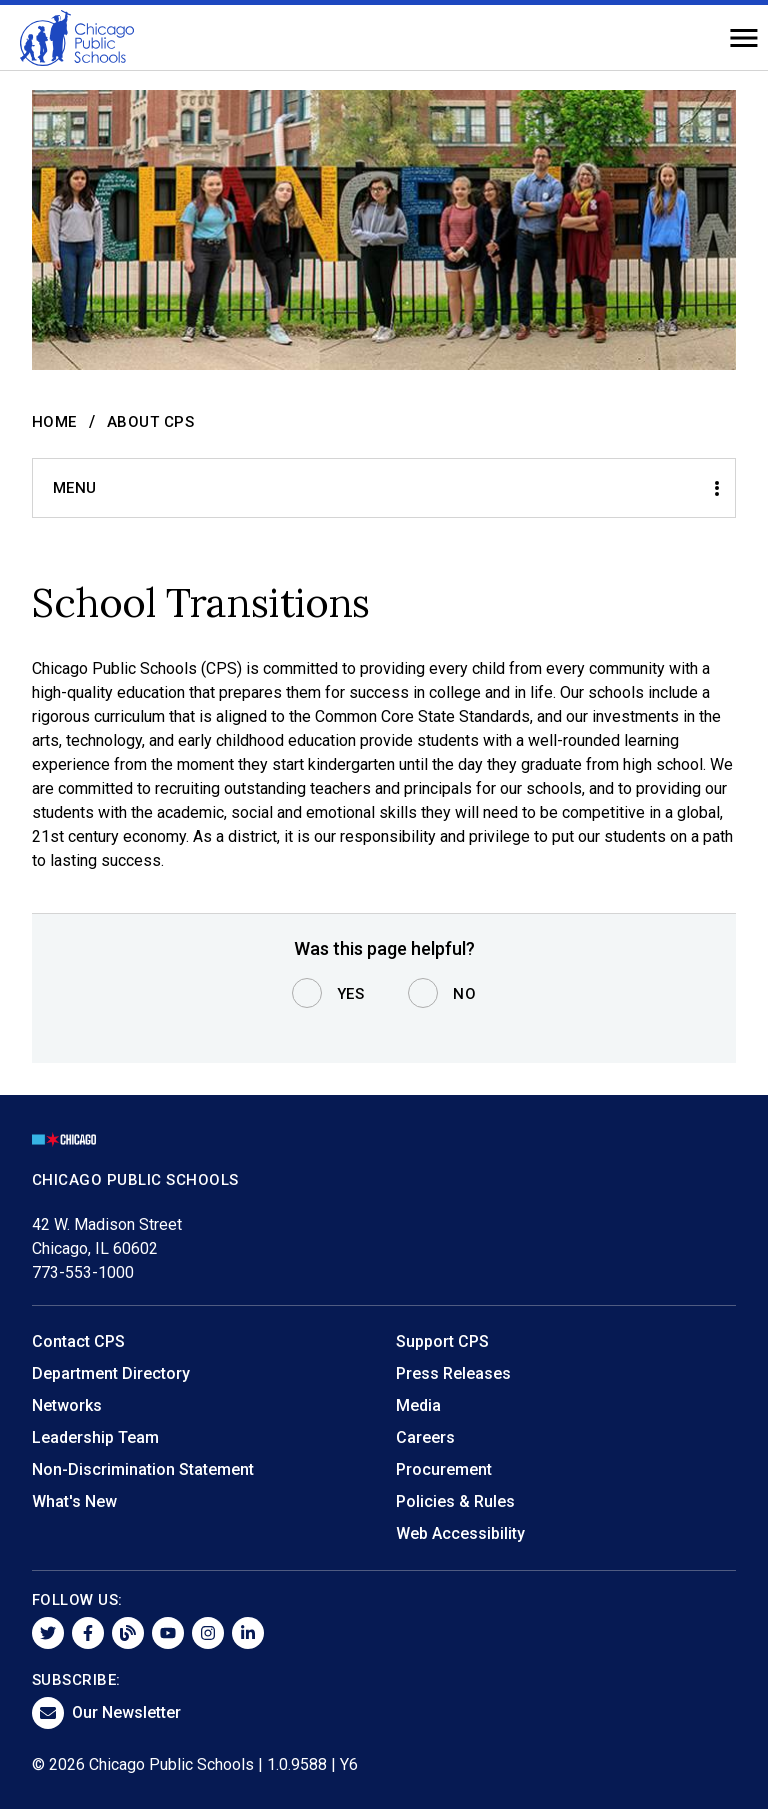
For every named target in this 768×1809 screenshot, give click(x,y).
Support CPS (442, 1341)
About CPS (151, 422)
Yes (351, 994)
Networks (67, 1405)
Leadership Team (95, 1437)
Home (54, 422)
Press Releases (453, 1373)
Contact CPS (78, 1341)
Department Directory (111, 1373)
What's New (74, 1501)
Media (418, 1405)
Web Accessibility (460, 1533)
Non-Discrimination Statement (143, 1469)
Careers (425, 1437)
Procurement (444, 1469)
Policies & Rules (455, 1501)
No (464, 994)
